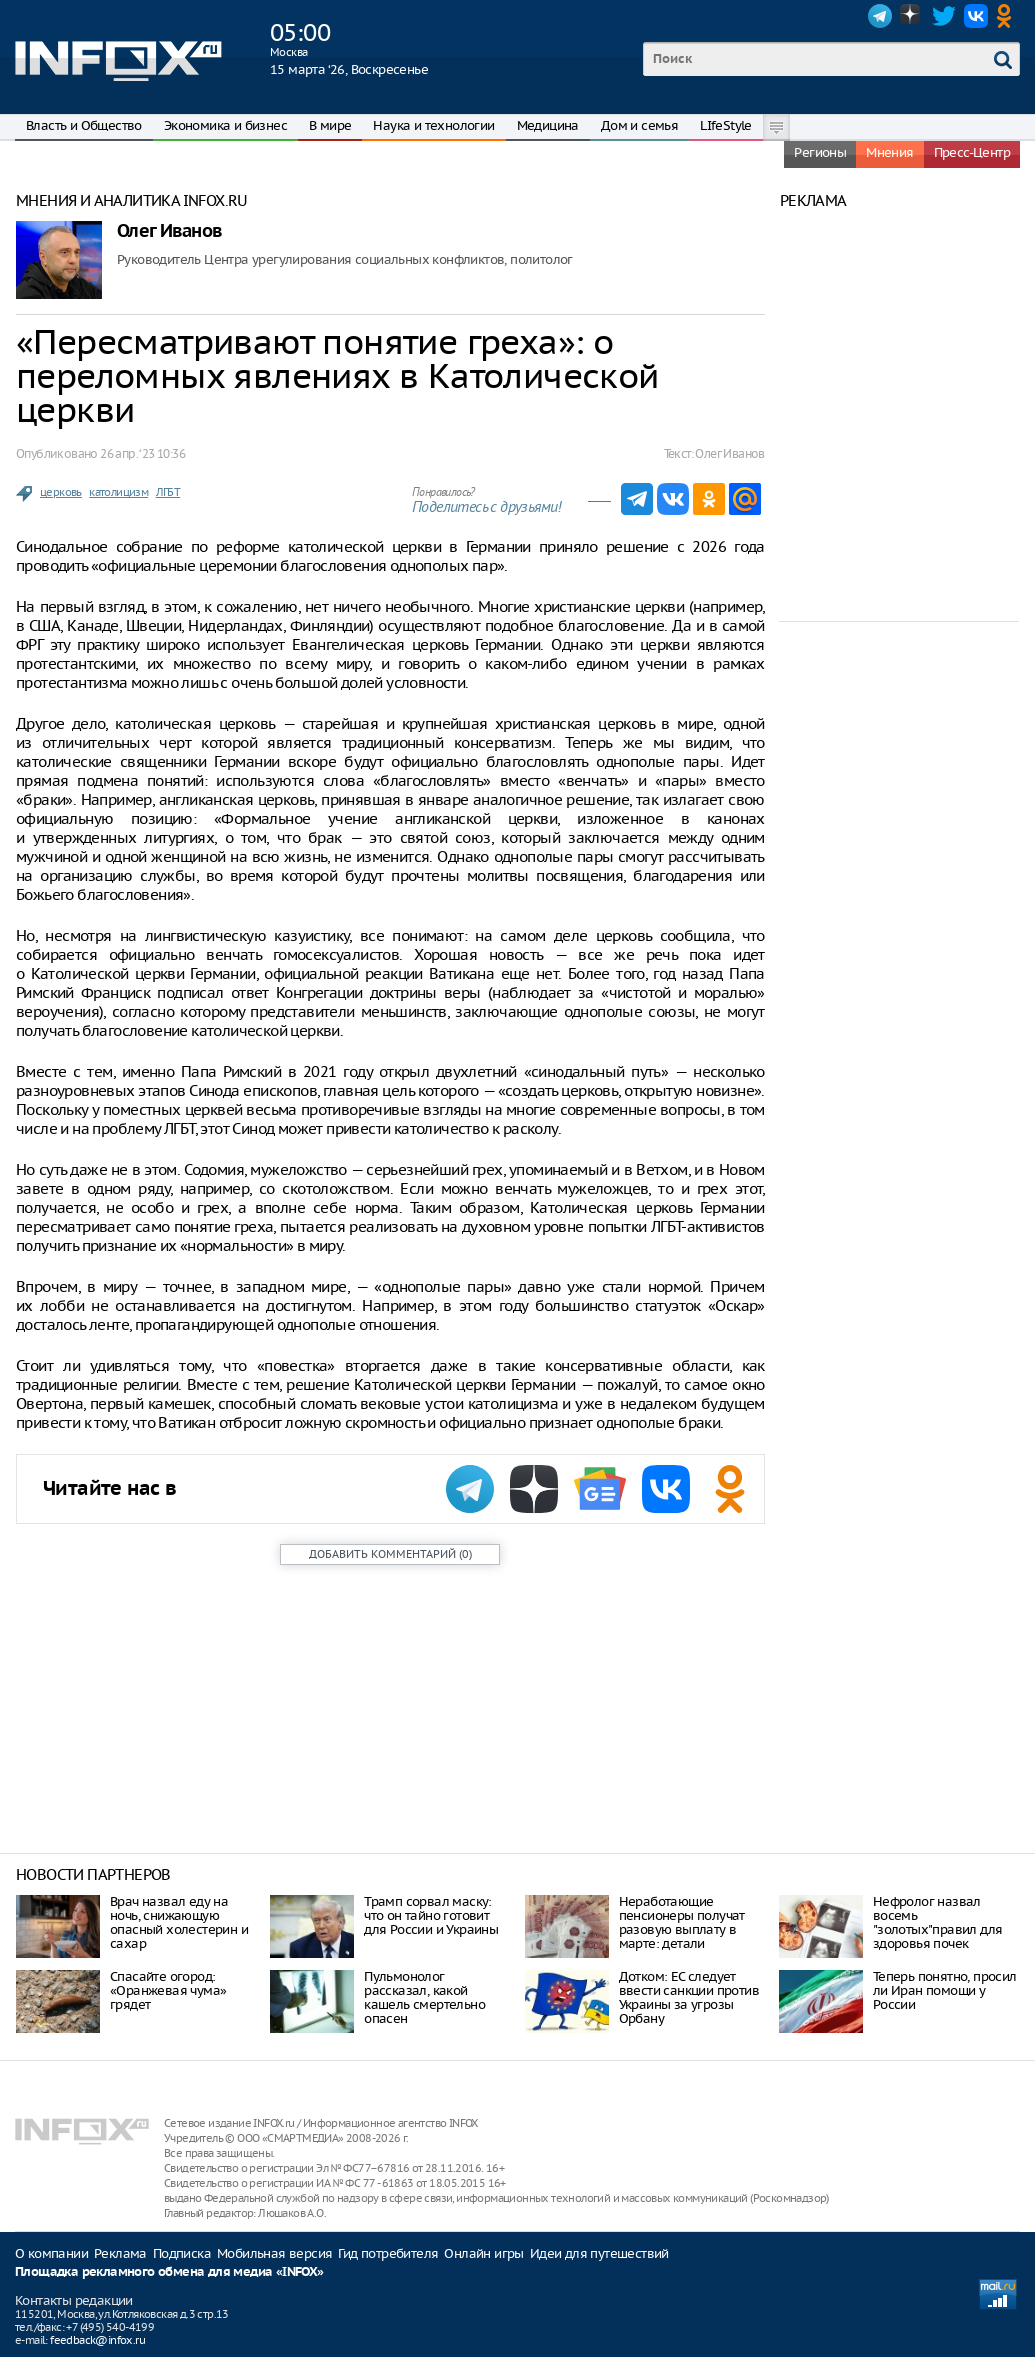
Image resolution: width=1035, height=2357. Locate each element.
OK (1008, 16)
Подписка (182, 2253)
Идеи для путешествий (599, 2253)
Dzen (912, 16)
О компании (51, 2253)
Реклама (120, 2253)
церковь (61, 492)
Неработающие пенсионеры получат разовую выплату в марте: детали (682, 1922)
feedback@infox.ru (97, 2340)
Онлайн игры (483, 2253)
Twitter (944, 16)
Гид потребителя (388, 2253)
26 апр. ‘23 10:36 (142, 453)
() (390, 1554)
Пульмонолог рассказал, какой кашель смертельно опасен (424, 1997)
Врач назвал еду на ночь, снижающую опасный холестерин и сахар (179, 1922)
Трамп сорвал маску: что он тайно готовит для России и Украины (431, 1915)
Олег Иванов (169, 231)
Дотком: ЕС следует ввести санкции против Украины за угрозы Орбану (689, 1997)
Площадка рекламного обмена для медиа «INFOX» (169, 2272)
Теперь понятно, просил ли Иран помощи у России (945, 1990)
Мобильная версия (274, 2253)
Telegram (880, 16)
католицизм (118, 492)
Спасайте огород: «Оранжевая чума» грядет (168, 1990)
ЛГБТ (168, 492)
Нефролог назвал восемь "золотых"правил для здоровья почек (938, 1922)
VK (976, 16)
